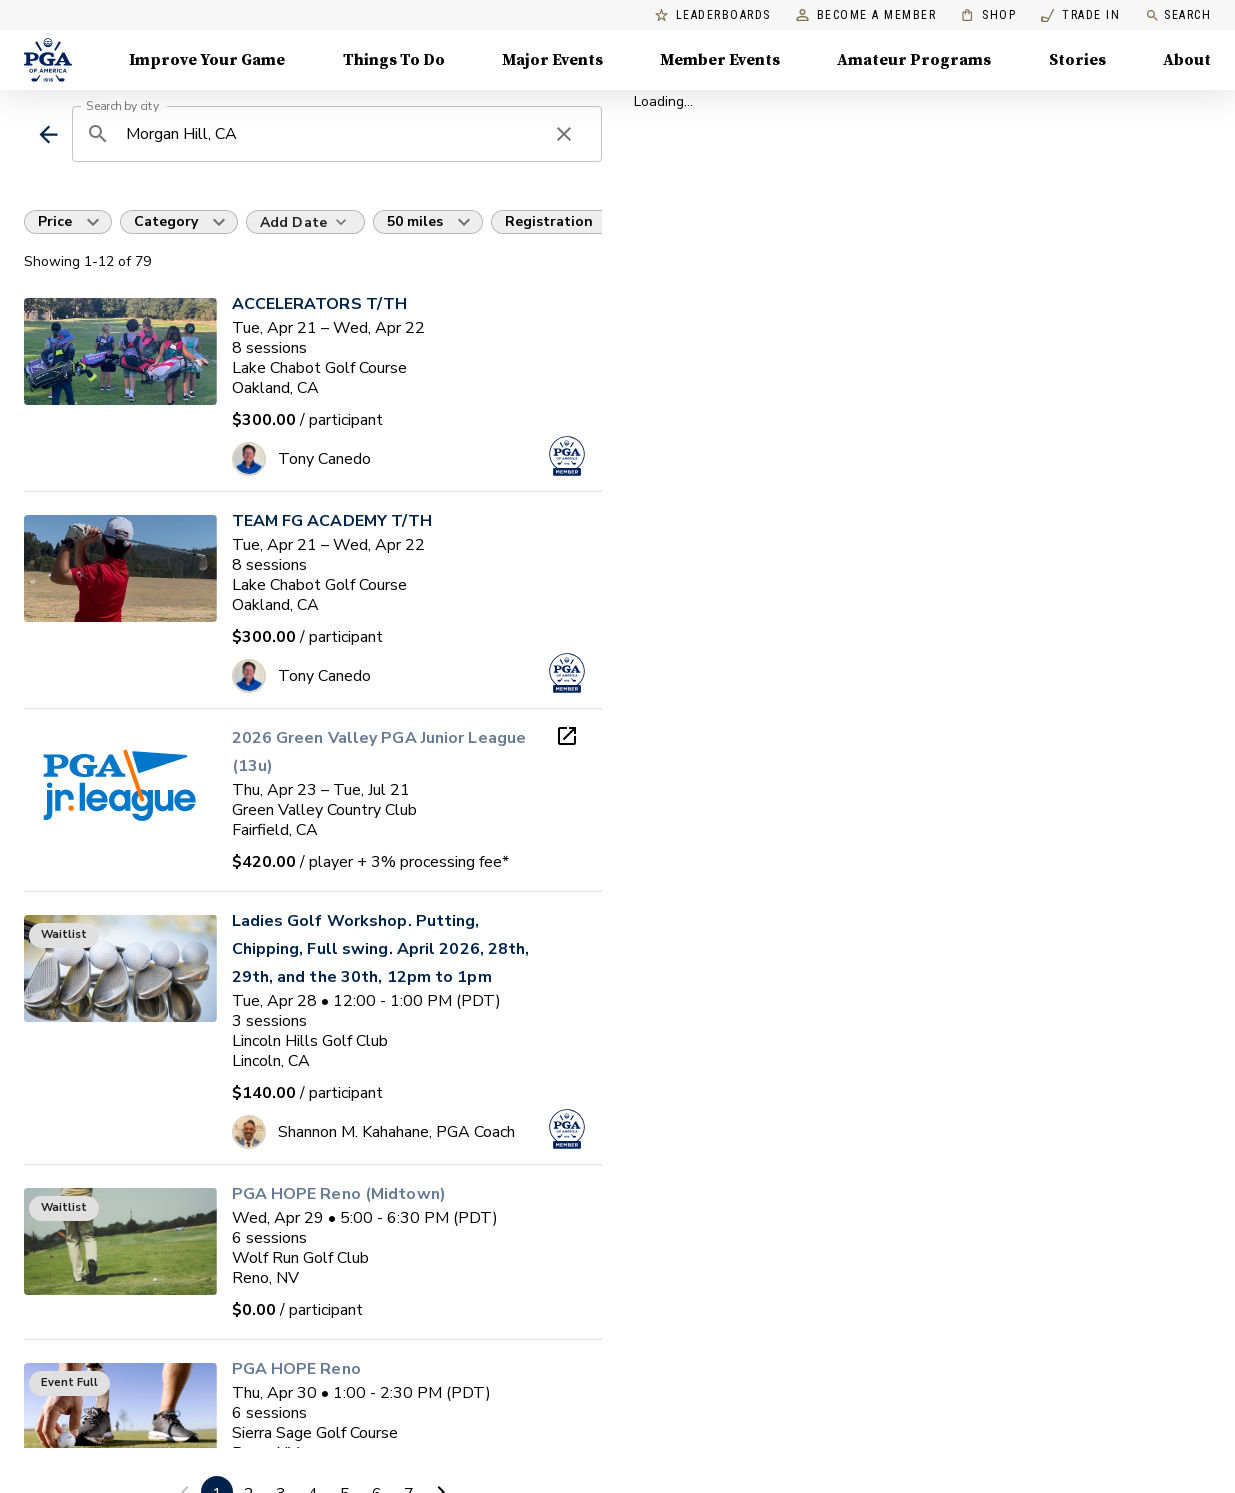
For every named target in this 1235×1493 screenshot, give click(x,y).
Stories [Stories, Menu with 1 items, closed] (1077, 60)
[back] (48, 134)
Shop (988, 15)
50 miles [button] (415, 221)
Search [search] (1178, 15)
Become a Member (866, 15)
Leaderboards (713, 15)
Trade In (1080, 15)
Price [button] (55, 221)
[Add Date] (305, 222)
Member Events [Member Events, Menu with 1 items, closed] (720, 60)
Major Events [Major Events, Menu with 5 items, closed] (552, 60)
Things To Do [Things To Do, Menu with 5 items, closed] (394, 60)
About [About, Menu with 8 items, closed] (1187, 60)
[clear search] (564, 134)
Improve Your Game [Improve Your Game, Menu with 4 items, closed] (207, 60)
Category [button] (166, 221)
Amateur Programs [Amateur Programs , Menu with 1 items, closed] (914, 60)
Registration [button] (549, 221)
